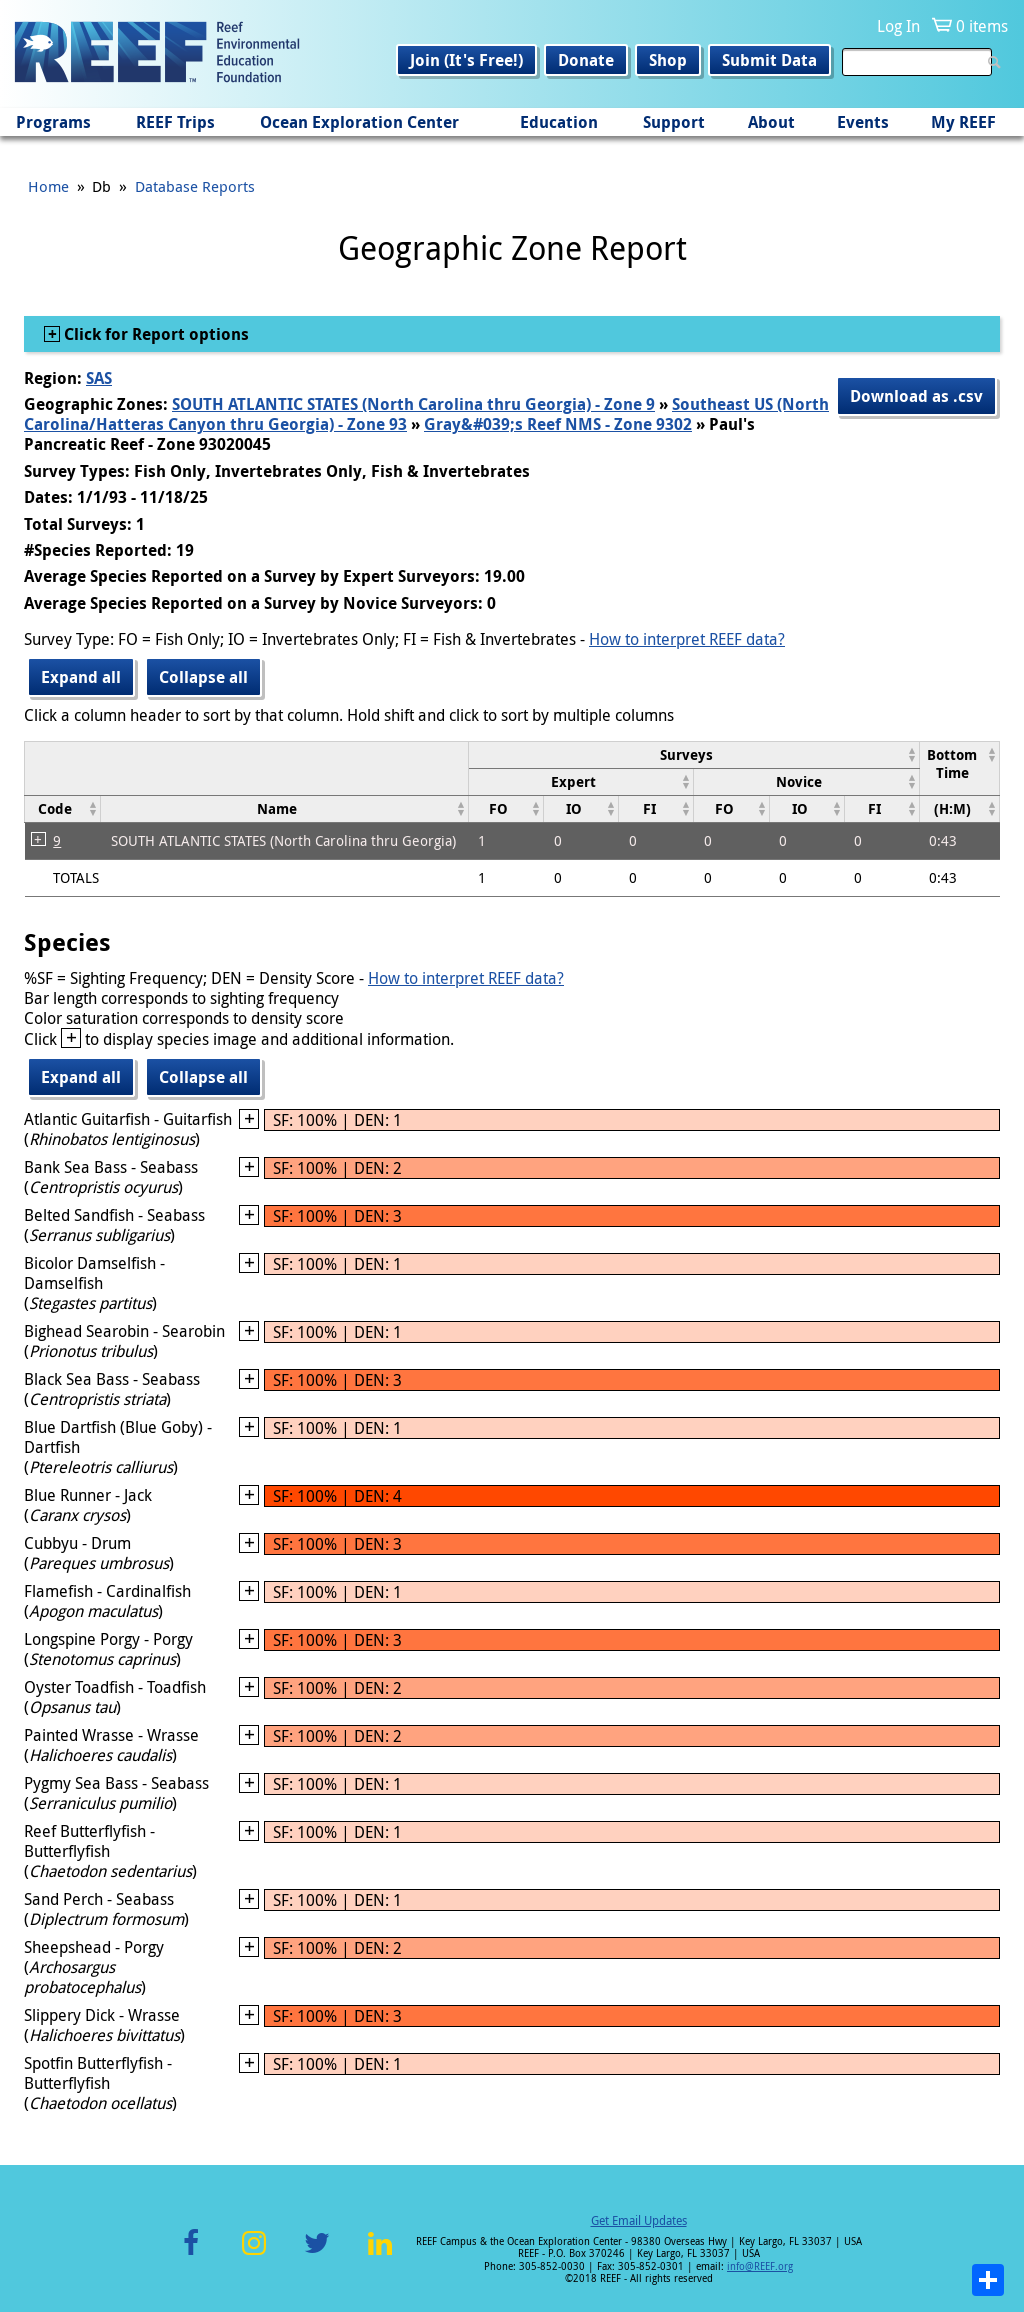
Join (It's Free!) (466, 60)
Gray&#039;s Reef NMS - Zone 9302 (558, 424)
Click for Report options (154, 334)
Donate (586, 60)
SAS (99, 378)
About (771, 122)
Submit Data (769, 60)
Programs (53, 122)
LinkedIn (379, 2254)
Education (559, 122)
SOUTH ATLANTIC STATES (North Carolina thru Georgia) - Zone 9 (413, 404)
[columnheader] (693, 754)
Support (674, 122)
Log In (898, 26)
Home (48, 186)
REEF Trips (175, 122)
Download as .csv (916, 396)
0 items (982, 26)
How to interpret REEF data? (687, 639)
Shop (668, 60)
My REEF (963, 122)
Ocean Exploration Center (359, 122)
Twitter (317, 2254)
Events (863, 122)
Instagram (254, 2254)
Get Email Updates (639, 2220)
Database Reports (195, 186)
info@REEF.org (760, 2266)
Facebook (191, 2254)
